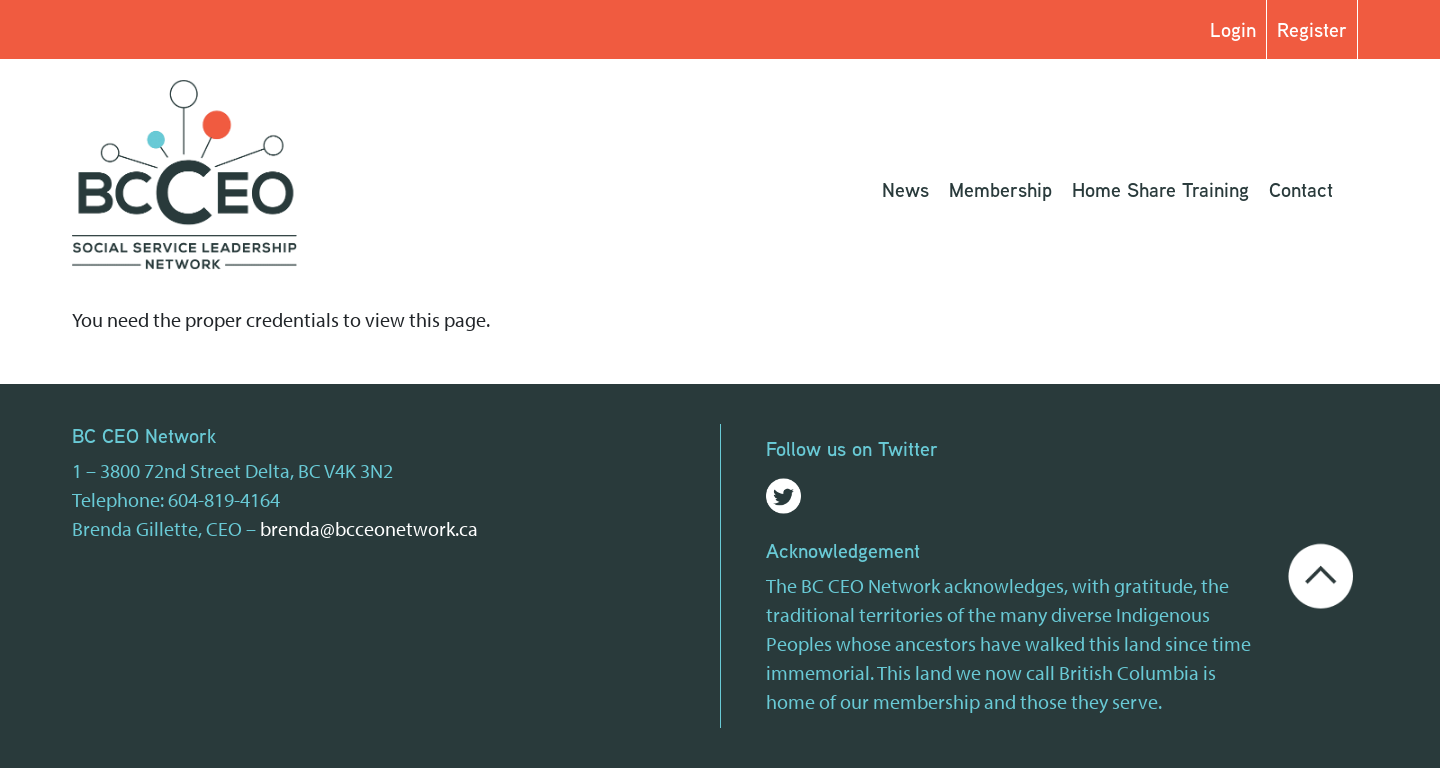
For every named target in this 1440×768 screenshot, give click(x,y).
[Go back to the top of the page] (1320, 573)
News (905, 189)
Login (1233, 29)
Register (1312, 29)
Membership (1000, 189)
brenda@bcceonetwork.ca (369, 528)
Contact (1301, 189)
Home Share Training (1160, 189)
